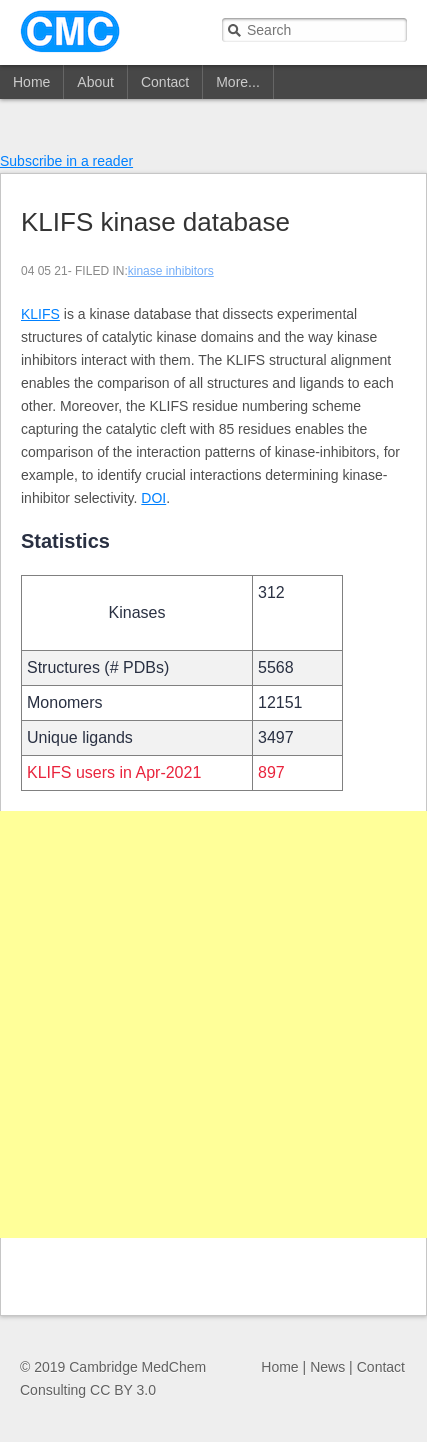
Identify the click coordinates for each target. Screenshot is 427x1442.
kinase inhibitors (171, 271)
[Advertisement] (213, 1024)
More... (238, 82)
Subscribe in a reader (66, 161)
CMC (70, 31)
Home (31, 82)
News (327, 1367)
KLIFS (40, 314)
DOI (153, 498)
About (95, 82)
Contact (165, 82)
